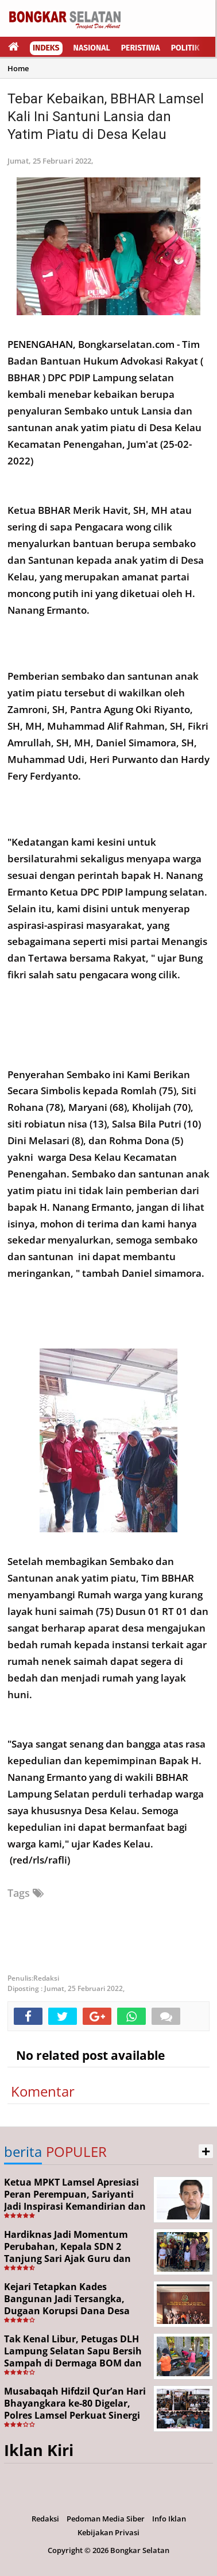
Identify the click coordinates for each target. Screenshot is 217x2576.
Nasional (91, 48)
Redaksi (45, 2518)
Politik (185, 48)
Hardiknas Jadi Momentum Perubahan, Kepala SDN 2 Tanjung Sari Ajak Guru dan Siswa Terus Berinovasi (67, 2252)
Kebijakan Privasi (109, 2532)
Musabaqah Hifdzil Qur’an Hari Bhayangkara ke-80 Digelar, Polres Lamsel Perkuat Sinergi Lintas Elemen (75, 2409)
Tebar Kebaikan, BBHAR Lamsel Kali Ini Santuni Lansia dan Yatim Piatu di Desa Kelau (105, 116)
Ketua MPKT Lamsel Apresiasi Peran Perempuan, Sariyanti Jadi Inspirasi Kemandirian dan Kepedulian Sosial (75, 2200)
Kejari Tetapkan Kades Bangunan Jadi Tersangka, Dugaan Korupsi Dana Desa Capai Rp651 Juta (67, 2304)
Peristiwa (140, 48)
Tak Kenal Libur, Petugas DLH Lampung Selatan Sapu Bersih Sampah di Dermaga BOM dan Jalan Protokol (73, 2357)
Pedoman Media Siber (106, 2518)
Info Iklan (169, 2518)
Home (18, 68)
